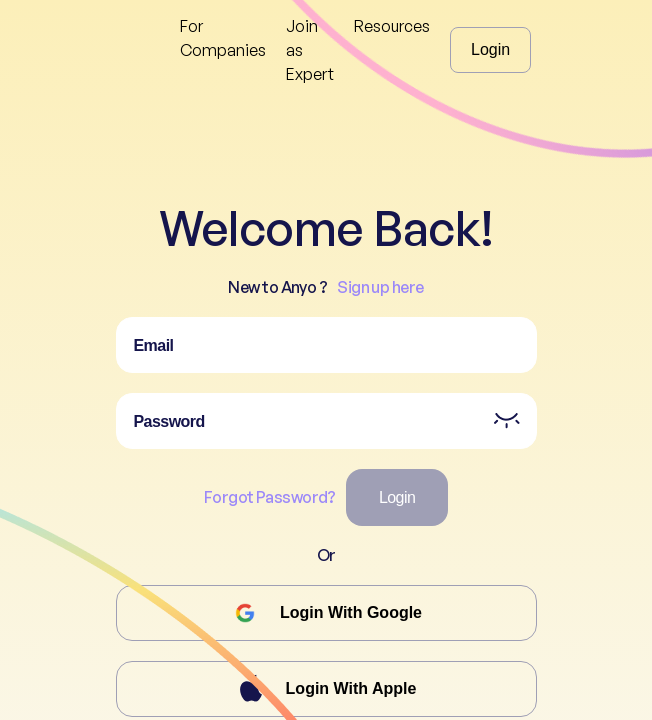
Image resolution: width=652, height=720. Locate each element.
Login (490, 49)
